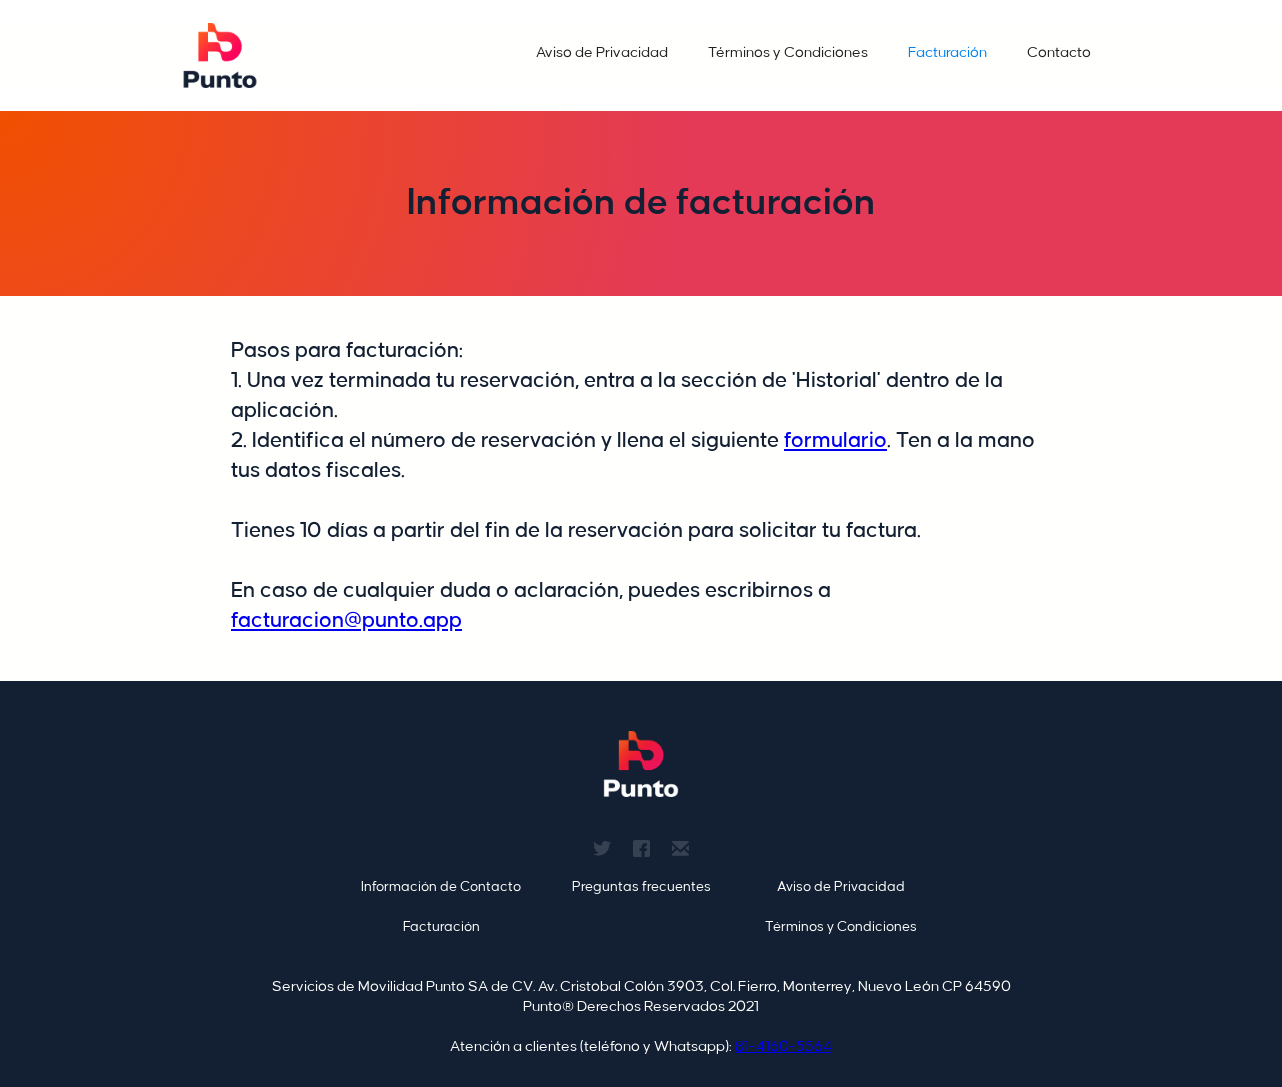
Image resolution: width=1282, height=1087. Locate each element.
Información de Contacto (441, 886)
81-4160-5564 (783, 1047)
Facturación (947, 53)
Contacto (1059, 53)
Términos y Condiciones (788, 53)
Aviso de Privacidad (602, 53)
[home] (220, 55)
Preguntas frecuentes (641, 886)
